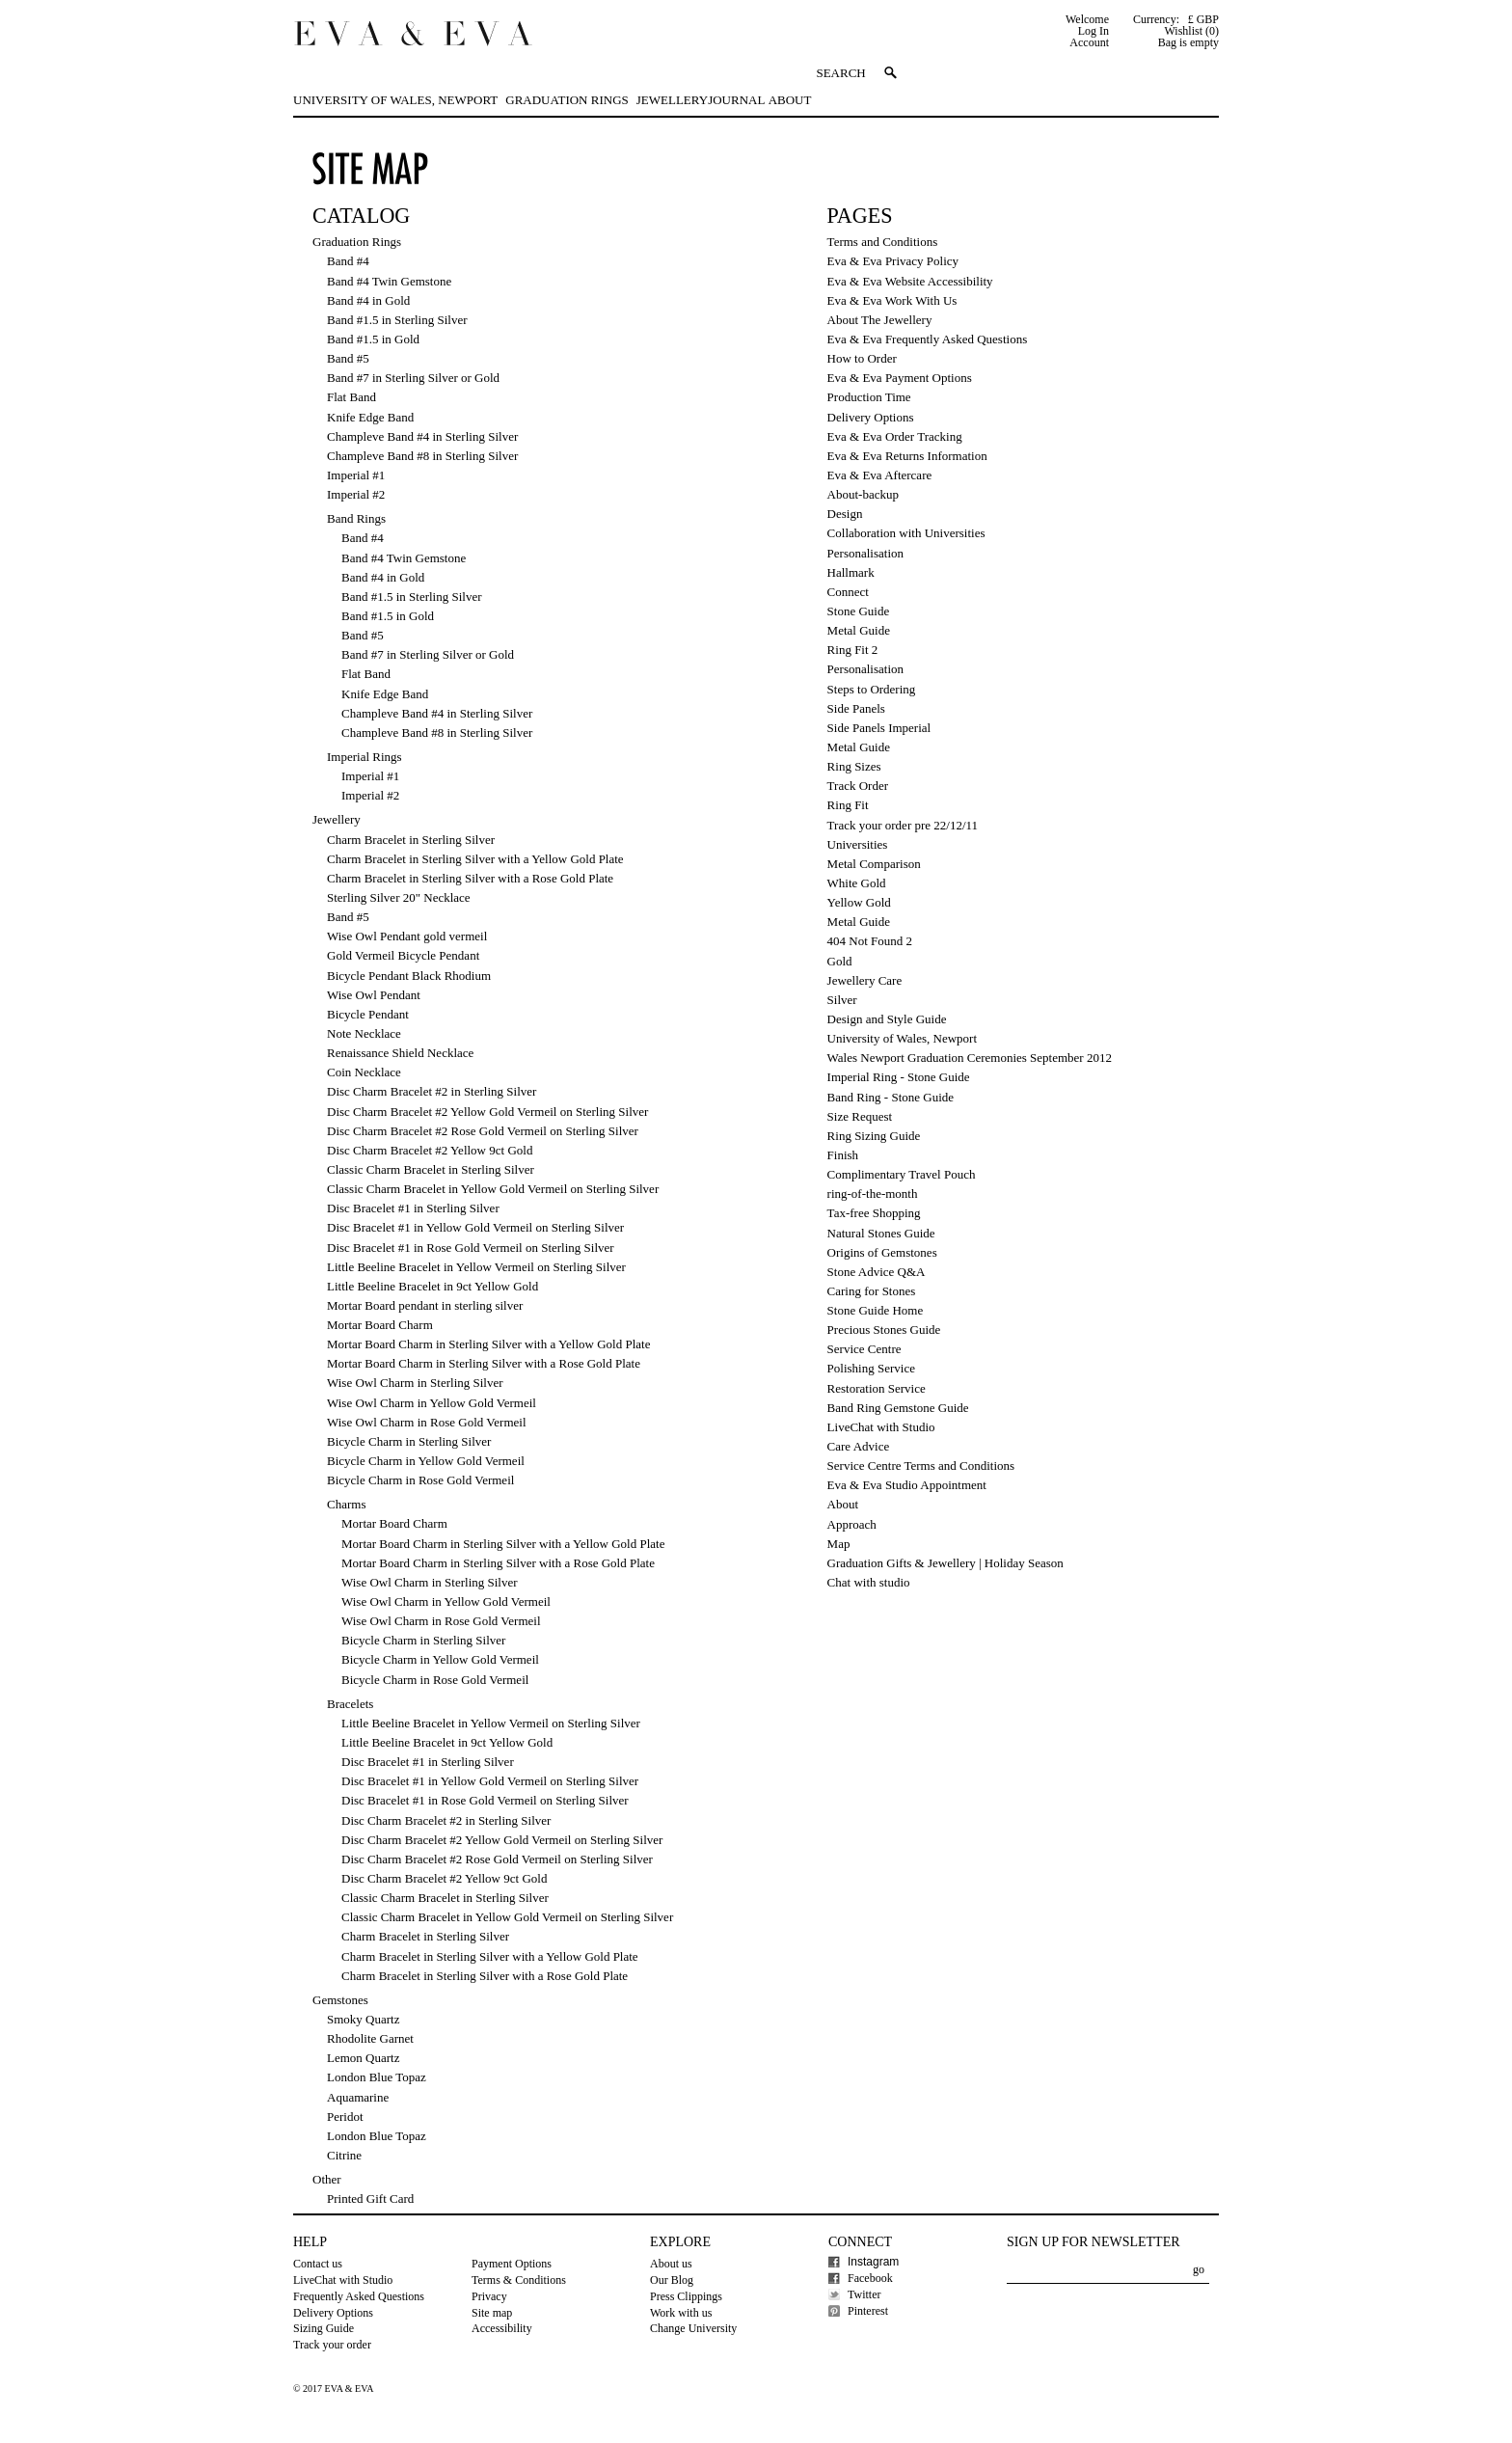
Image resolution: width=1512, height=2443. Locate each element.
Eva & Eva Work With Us (892, 300)
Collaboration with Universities (906, 533)
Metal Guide (858, 630)
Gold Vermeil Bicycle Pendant (403, 955)
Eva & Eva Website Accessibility (910, 281)
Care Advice (858, 1446)
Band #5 (348, 358)
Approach (852, 1524)
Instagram (873, 2261)
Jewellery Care (865, 980)
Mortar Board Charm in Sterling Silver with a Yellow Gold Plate (488, 1344)
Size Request (860, 1116)
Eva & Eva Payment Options (899, 377)
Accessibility (502, 2328)
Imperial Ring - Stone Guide (898, 1077)
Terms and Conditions (882, 241)
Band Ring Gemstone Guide (898, 1407)
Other (326, 2179)
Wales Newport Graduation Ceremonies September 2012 (969, 1057)
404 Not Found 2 (869, 941)
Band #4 (348, 261)
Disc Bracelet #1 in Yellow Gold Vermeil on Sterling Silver (475, 1227)
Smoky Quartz (363, 2019)
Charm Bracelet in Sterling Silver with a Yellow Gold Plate (475, 859)
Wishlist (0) (1191, 31)
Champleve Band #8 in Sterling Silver (422, 455)
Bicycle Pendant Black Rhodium (409, 975)
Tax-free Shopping (874, 1213)
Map (838, 1543)
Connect (848, 591)
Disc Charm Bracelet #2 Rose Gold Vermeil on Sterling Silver (482, 1131)
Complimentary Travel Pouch (901, 1174)
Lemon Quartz (363, 2057)
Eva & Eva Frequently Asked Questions (927, 339)
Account (1089, 42)
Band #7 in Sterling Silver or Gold (413, 377)
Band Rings (356, 518)
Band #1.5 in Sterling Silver (397, 319)
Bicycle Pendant (368, 1014)
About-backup (863, 494)
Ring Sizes (854, 766)
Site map (492, 2313)
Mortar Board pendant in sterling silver (425, 1305)
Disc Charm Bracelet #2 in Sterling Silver (431, 1091)
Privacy (489, 2296)
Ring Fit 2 (852, 649)
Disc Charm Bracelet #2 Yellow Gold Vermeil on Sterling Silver (487, 1111)
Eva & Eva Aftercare (879, 475)
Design (845, 513)
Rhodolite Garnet (370, 2038)
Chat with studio (868, 1582)
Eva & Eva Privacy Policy (892, 261)
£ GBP (1203, 19)
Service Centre (864, 1349)
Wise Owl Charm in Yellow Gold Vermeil (431, 1403)
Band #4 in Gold (368, 300)
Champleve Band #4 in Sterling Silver (422, 436)
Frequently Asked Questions (358, 2296)
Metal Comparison (874, 863)
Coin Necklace (364, 1072)
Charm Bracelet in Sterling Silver (411, 839)
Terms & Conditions (519, 2280)
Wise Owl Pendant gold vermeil (407, 936)
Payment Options (512, 2263)
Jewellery (672, 100)
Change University (693, 2328)
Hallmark (851, 572)
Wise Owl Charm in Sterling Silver (415, 1382)
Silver (842, 999)
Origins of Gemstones (882, 1252)
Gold (839, 961)
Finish (843, 1155)
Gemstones (340, 2000)
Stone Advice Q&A (876, 1271)
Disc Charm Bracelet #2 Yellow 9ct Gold (429, 1150)
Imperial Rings (364, 756)
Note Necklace (364, 1033)
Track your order (332, 2344)
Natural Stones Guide (881, 1233)
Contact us (317, 2263)
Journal (736, 100)
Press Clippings (686, 2296)
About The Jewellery (879, 319)
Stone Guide (858, 611)
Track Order (857, 785)
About (790, 100)
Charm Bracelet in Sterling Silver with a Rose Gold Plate (470, 878)
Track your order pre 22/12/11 (902, 825)
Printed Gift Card (370, 2198)
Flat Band (351, 397)
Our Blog (671, 2280)
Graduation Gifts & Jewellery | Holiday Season (945, 1563)
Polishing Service (871, 1368)
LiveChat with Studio (881, 1427)
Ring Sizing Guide (874, 1135)
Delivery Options (870, 417)
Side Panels (856, 708)
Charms (346, 1504)
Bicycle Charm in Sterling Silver (409, 1441)
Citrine (344, 2155)
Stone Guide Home (875, 1310)
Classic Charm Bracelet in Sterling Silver (430, 1169)
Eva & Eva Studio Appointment (906, 1485)
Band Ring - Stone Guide (890, 1097)
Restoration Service (876, 1388)
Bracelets (350, 1704)
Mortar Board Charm (380, 1324)
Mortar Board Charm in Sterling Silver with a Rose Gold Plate (483, 1363)
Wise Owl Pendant (373, 995)
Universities (857, 844)
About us (671, 2263)
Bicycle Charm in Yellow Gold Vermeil (426, 1460)
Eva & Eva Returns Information (907, 455)
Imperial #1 (356, 475)
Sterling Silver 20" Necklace (399, 897)
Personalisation (865, 553)
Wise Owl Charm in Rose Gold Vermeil (426, 1422)
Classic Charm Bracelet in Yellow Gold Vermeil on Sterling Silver (493, 1188)
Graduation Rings (566, 100)
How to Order (862, 358)
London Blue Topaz (376, 2077)
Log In (1093, 31)
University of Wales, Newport (395, 100)
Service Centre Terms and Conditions (921, 1465)
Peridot (345, 2116)
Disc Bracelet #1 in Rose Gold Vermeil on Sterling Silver (470, 1247)
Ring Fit (848, 805)
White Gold (856, 883)
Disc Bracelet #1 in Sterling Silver (413, 1208)
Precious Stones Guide (884, 1329)
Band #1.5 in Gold (373, 339)
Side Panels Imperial (879, 727)
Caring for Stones (871, 1291)
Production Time (869, 397)
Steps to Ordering (871, 689)
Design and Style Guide (887, 1019)
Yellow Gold (859, 902)
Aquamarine (358, 2097)
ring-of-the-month (872, 1193)
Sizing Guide (323, 2328)
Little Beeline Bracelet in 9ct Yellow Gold (432, 1286)
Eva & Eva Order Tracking (894, 436)
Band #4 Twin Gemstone (389, 281)
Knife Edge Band (370, 417)
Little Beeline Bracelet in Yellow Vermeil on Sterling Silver (476, 1267)
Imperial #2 (356, 494)
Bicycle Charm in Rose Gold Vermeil (420, 1480)
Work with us (681, 2313)
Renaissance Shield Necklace (400, 1052)
